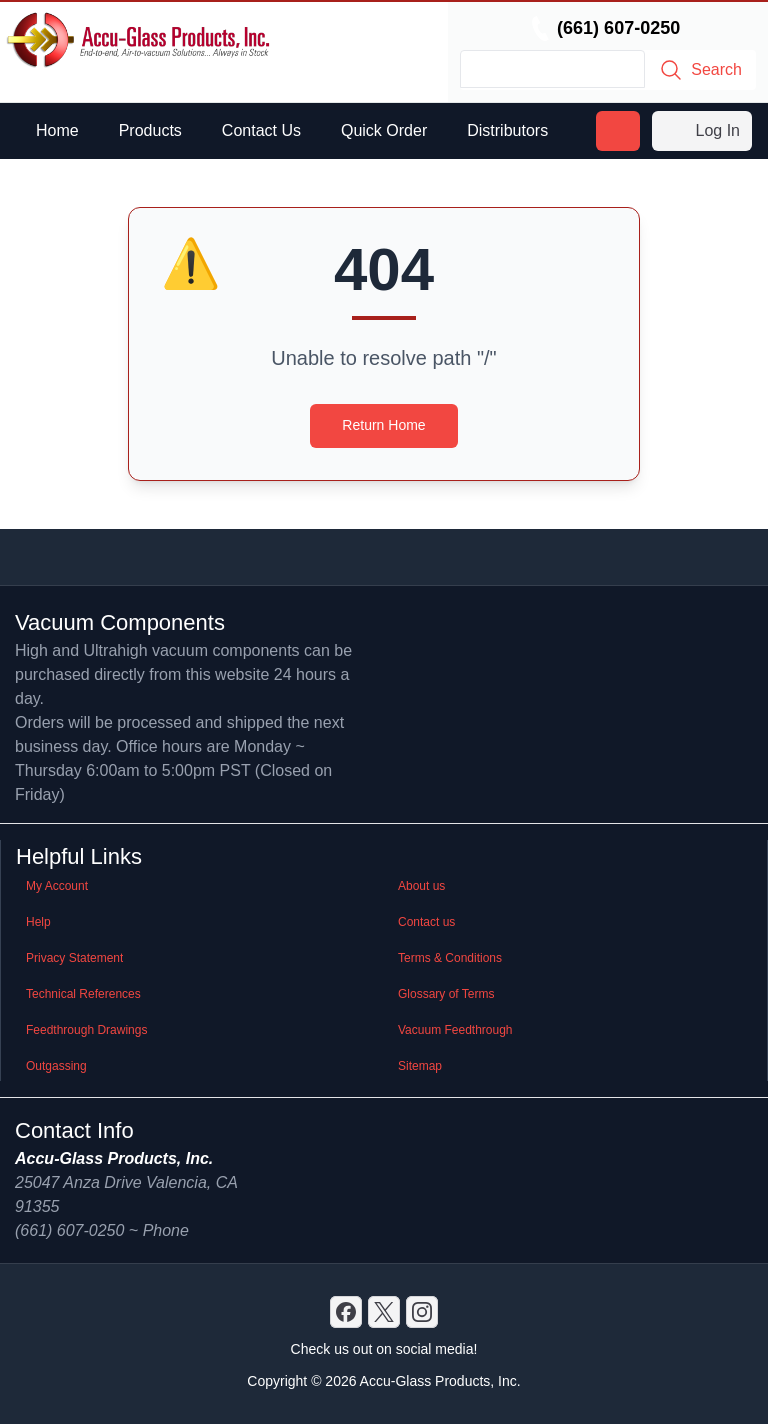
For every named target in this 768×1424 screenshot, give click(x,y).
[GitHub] (422, 1312)
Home (57, 130)
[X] (384, 1312)
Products (150, 130)
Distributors (507, 130)
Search (700, 70)
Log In (702, 131)
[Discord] (346, 1312)
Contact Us (261, 130)
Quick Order (384, 130)
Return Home (383, 425)
